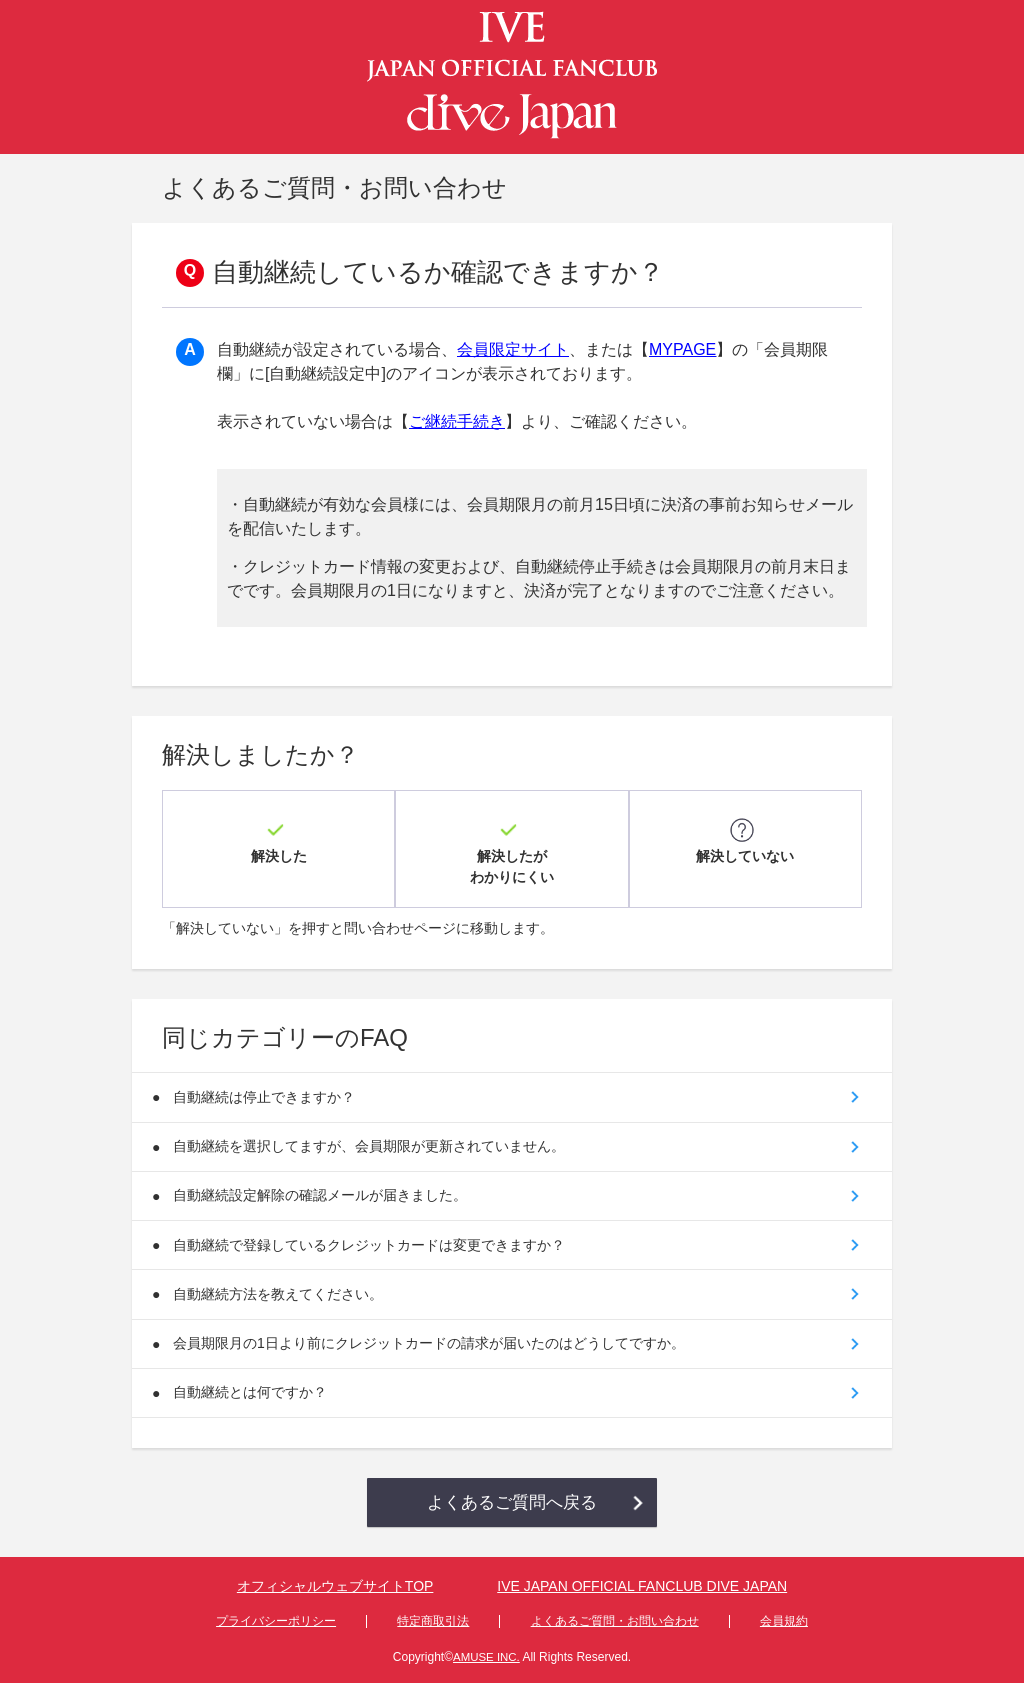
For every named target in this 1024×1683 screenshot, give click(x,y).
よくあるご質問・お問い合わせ (615, 1619)
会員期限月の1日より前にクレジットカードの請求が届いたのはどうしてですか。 (433, 1336)
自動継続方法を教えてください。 (282, 1284)
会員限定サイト (513, 349)
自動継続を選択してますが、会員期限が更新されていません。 (373, 1128)
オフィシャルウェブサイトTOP (335, 1586)
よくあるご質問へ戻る (512, 1500)
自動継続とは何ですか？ (254, 1388)
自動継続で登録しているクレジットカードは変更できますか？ (373, 1232)
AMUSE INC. (486, 1654)
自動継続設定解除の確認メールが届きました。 (324, 1180)
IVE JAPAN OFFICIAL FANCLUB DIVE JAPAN (642, 1586)
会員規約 (784, 1619)
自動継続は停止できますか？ (268, 1076)
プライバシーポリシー (276, 1619)
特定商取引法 (433, 1619)
